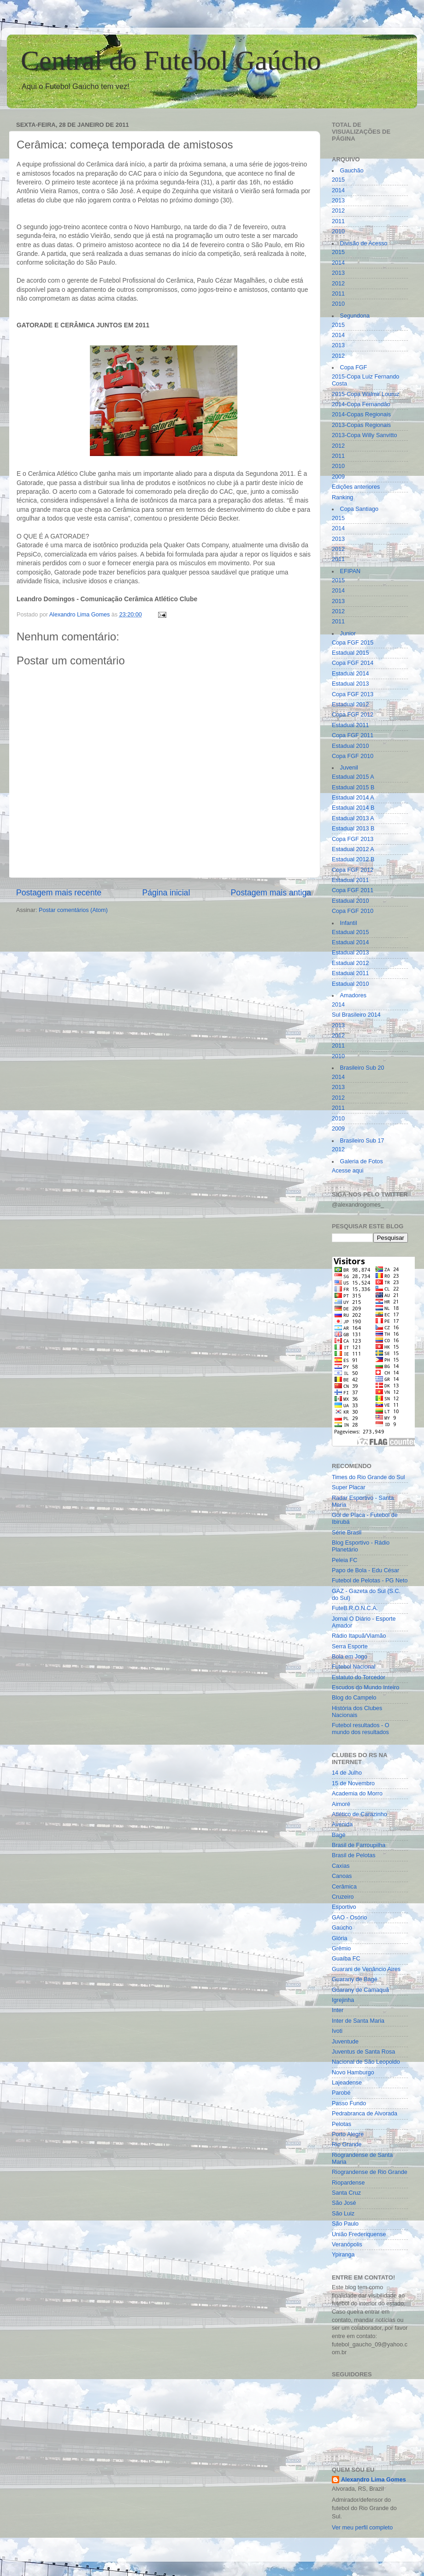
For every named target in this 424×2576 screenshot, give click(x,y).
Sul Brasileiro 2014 (356, 1015)
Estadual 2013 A (353, 818)
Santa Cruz (346, 2193)
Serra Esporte (350, 1646)
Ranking (342, 497)
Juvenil (349, 767)
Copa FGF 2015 (352, 643)
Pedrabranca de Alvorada (364, 2113)
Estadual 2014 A (353, 797)
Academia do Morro (357, 1793)
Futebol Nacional (354, 1667)
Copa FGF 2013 (352, 694)
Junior (348, 633)
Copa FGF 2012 (352, 714)
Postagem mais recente (58, 892)
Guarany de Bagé (354, 1979)
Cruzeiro (343, 1897)
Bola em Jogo (349, 1656)
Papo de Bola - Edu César (365, 1570)
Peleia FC (344, 1560)
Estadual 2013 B (353, 828)
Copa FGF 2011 (352, 735)
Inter (337, 2010)
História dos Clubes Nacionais (357, 1711)
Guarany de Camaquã (360, 1990)
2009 (338, 477)
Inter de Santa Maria (358, 2021)
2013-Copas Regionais (361, 425)
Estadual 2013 (350, 684)
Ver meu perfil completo (362, 2527)
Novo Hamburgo (353, 2072)
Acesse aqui (348, 1170)
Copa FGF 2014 (352, 663)
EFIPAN (350, 571)
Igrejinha (343, 2000)
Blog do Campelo (354, 1697)
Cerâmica (344, 1886)
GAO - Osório (349, 1917)
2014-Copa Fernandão (361, 404)
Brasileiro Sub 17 (362, 1140)
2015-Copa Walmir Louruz (366, 394)
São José (344, 2203)
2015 (338, 180)
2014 (338, 190)
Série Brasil (346, 1532)
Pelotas (341, 2124)
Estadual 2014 (350, 673)
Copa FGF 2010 (352, 756)
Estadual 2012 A (353, 849)
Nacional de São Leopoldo (366, 2062)
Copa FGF (353, 367)
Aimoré (341, 1804)
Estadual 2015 (350, 653)
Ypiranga (343, 2254)
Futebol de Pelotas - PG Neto (370, 1580)
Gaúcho (342, 1928)
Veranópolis (347, 2244)
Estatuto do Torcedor (358, 1677)
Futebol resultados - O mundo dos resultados (360, 1728)
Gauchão (352, 170)
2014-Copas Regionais (361, 414)
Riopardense (348, 2182)
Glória (339, 1938)
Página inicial (166, 892)
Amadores (353, 995)
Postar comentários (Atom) (73, 910)
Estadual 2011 (350, 725)
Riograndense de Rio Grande (369, 2172)
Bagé (338, 1835)
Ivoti (337, 2031)
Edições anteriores (356, 487)
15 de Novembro (353, 1783)
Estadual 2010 (350, 746)
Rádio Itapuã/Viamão (359, 1636)
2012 (338, 210)
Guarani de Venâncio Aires (366, 1969)
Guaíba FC (346, 1958)
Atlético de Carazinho (359, 1814)
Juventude (345, 2041)
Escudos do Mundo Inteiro (365, 1687)
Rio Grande (346, 2144)
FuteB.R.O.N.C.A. (355, 1608)
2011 (338, 221)
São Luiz (343, 2213)
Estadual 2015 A (353, 777)
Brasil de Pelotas (354, 1855)
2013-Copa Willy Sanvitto (364, 435)
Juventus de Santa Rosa (363, 2052)
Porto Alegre (348, 2134)
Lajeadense (347, 2082)
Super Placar (348, 1487)
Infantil (348, 923)
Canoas (342, 1876)
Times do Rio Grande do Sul (368, 1477)
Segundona (355, 316)
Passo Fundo (349, 2103)
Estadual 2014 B (353, 808)
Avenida (342, 1824)
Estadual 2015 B (353, 787)
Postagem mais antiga (271, 892)
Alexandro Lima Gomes (373, 2479)
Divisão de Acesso (364, 243)
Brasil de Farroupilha (358, 1845)
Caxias (341, 1866)
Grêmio (341, 1948)
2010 (338, 231)
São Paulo (345, 2224)
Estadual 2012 (350, 704)
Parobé (341, 2093)
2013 (338, 200)
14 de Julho (347, 1773)
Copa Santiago (359, 509)
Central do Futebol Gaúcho (171, 60)
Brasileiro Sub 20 (362, 1068)
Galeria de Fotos (361, 1161)
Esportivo (344, 1907)
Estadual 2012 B (353, 859)
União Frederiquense (359, 2234)
